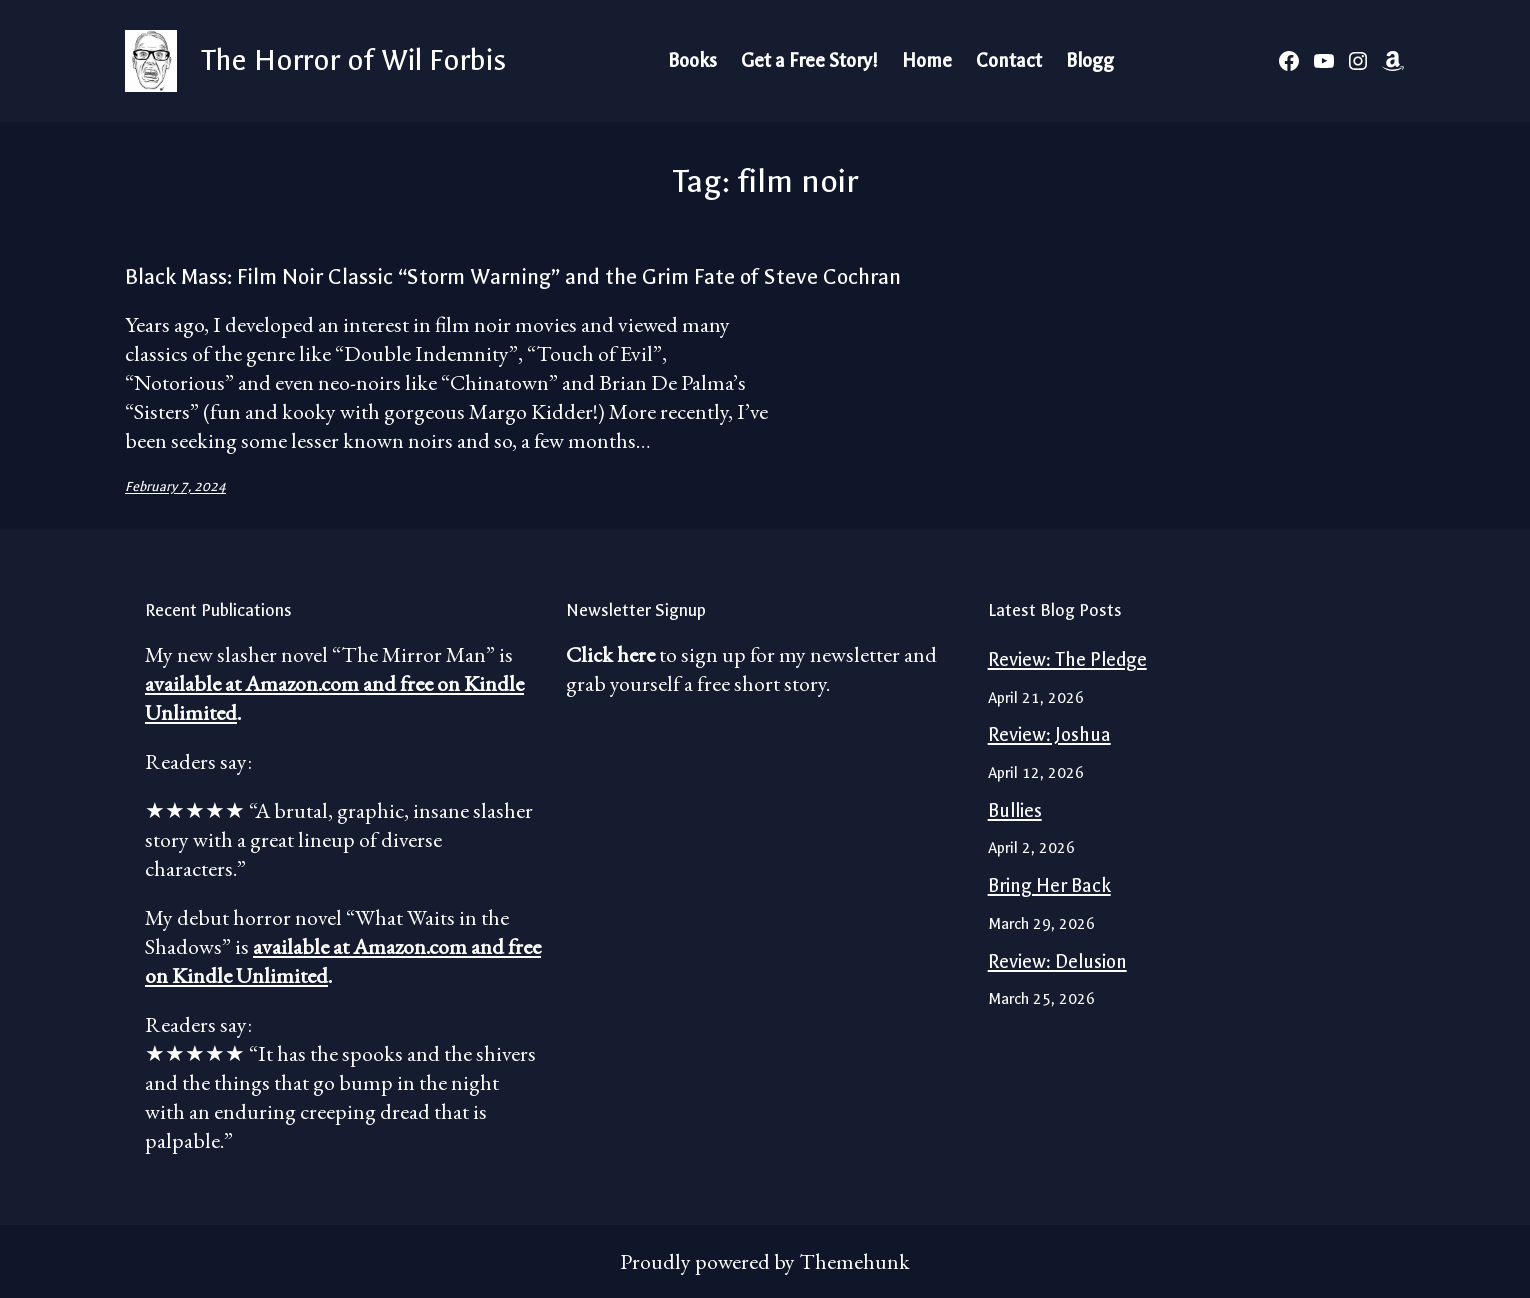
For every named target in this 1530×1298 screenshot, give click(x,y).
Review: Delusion (1057, 962)
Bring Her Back (1049, 886)
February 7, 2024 (175, 486)
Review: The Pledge (1067, 660)
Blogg (1090, 61)
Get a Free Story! (809, 61)
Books (692, 61)
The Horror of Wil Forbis (353, 60)
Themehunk (854, 1261)
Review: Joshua (1049, 735)
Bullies (1015, 811)
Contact (1009, 61)
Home (927, 61)
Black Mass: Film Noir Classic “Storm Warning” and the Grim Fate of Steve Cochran (513, 277)
